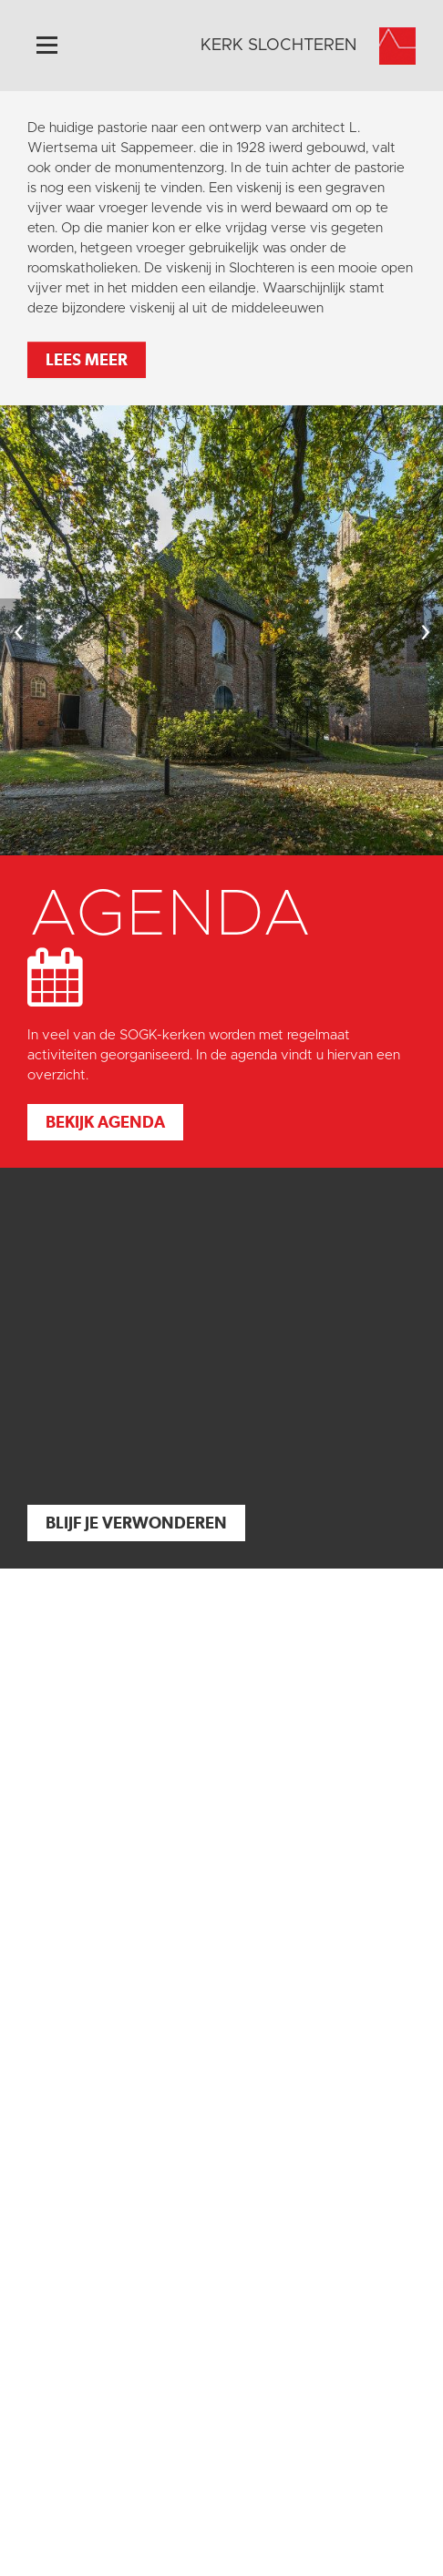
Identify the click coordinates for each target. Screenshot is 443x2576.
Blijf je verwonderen (136, 1522)
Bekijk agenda (105, 1121)
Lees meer (87, 359)
